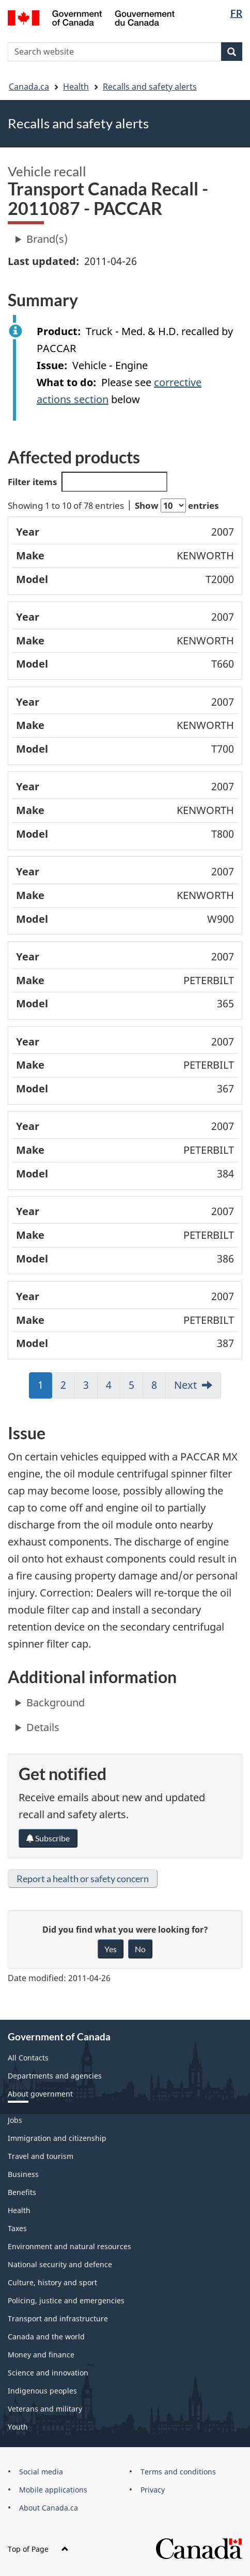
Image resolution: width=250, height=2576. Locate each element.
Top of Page (38, 2549)
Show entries (176, 505)
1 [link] (45, 1388)
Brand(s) (47, 239)
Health (76, 86)
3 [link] (90, 1388)
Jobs (15, 2120)
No (140, 1949)
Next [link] (185, 1385)
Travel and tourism (40, 2156)
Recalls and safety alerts (150, 86)
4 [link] (113, 1388)
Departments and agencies (55, 2076)
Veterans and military (45, 2409)
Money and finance (41, 2354)
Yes (110, 1949)
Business (23, 2174)
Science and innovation (48, 2373)
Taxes (17, 2228)
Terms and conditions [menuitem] (178, 2472)
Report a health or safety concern (83, 1878)
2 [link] (67, 1388)
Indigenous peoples (42, 2391)
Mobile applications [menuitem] (53, 2490)
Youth (18, 2427)
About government (40, 2094)
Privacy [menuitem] (152, 2490)
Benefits (22, 2192)
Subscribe (48, 1838)
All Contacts (28, 2058)
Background (55, 1702)
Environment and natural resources (69, 2246)
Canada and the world (46, 2336)
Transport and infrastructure (58, 2318)
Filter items (87, 482)
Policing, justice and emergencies (66, 2300)
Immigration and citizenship (57, 2138)
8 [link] (158, 1388)
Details (42, 1727)
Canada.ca (29, 86)
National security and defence (60, 2264)
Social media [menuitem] (41, 2472)
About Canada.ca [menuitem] (48, 2508)
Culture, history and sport (52, 2282)
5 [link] (136, 1388)
